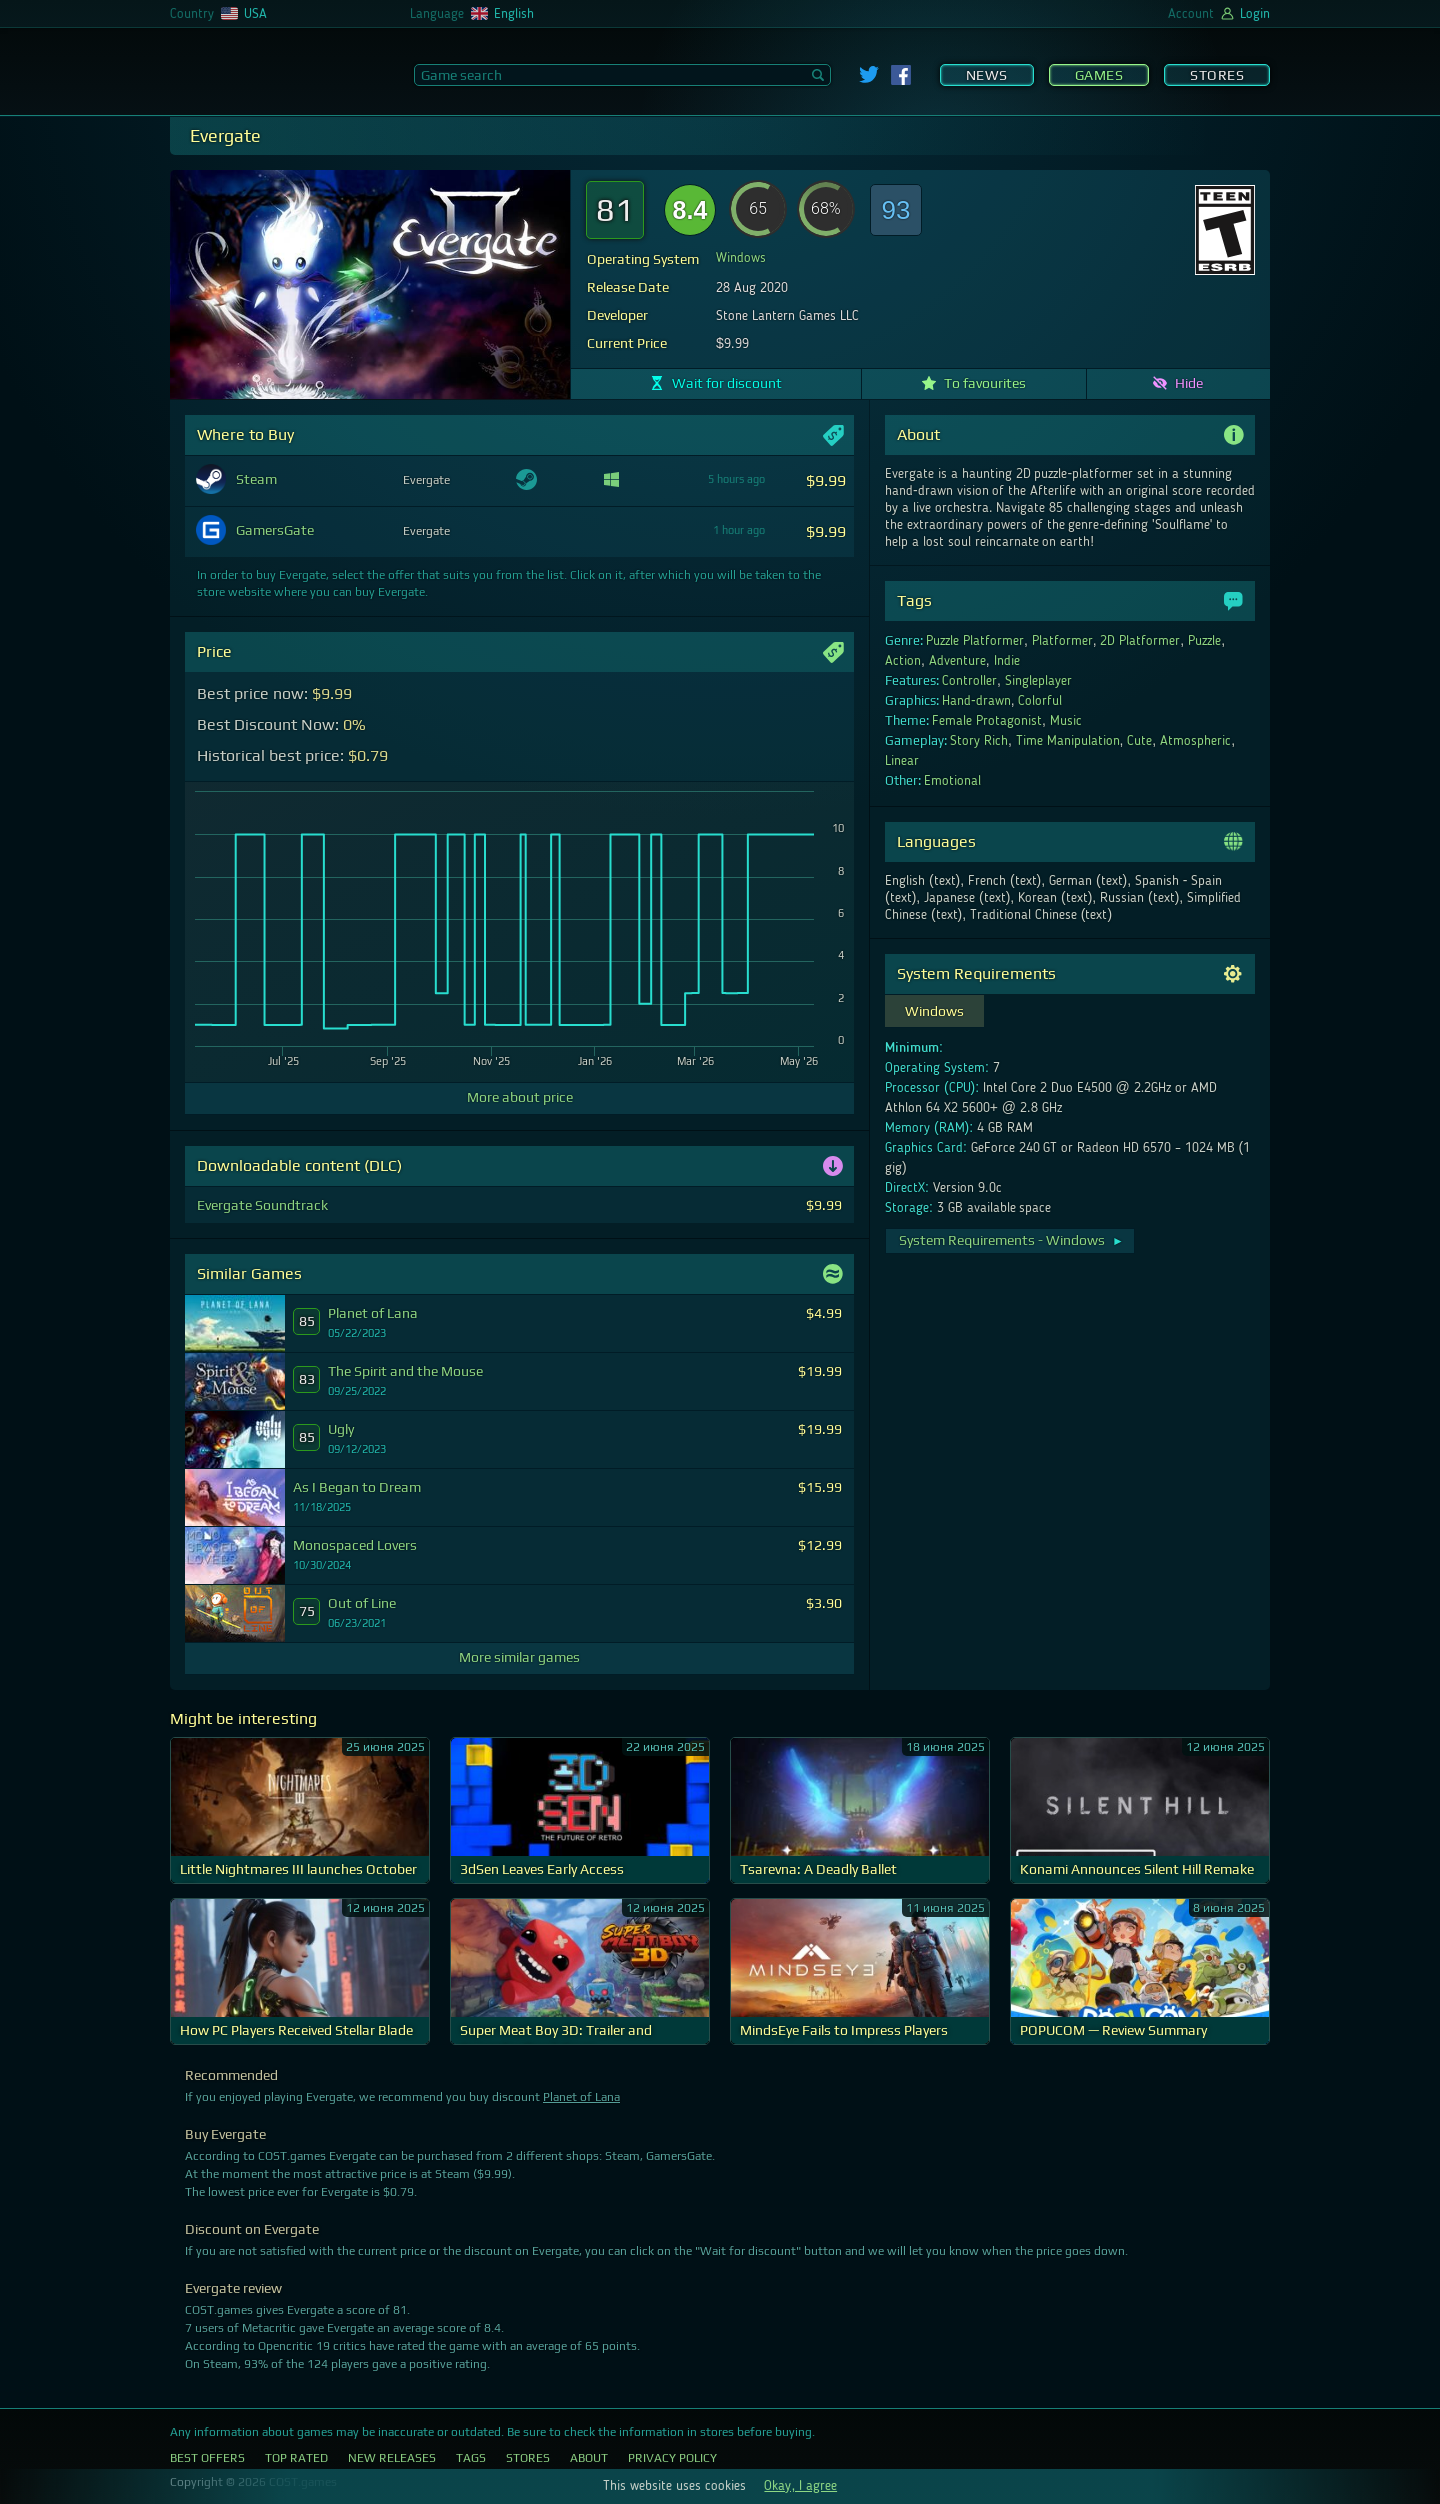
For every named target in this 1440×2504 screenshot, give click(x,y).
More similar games (519, 1657)
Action (903, 661)
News (987, 75)
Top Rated (296, 2458)
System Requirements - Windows (1011, 1240)
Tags (471, 2458)
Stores (1217, 75)
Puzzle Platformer (975, 641)
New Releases (392, 2458)
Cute (1139, 741)
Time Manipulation (1068, 741)
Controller (969, 681)
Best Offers (207, 2458)
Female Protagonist (987, 721)
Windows (741, 258)
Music (1066, 721)
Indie (1007, 661)
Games (1099, 75)
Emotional (952, 781)
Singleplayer (1038, 681)
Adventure (957, 661)
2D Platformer (1140, 641)
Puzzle (1204, 641)
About (589, 2458)
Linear (902, 761)
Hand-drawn (976, 701)
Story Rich (979, 741)
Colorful (1040, 701)
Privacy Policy (672, 2458)
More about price (520, 1097)
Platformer (1062, 641)
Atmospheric (1195, 741)
